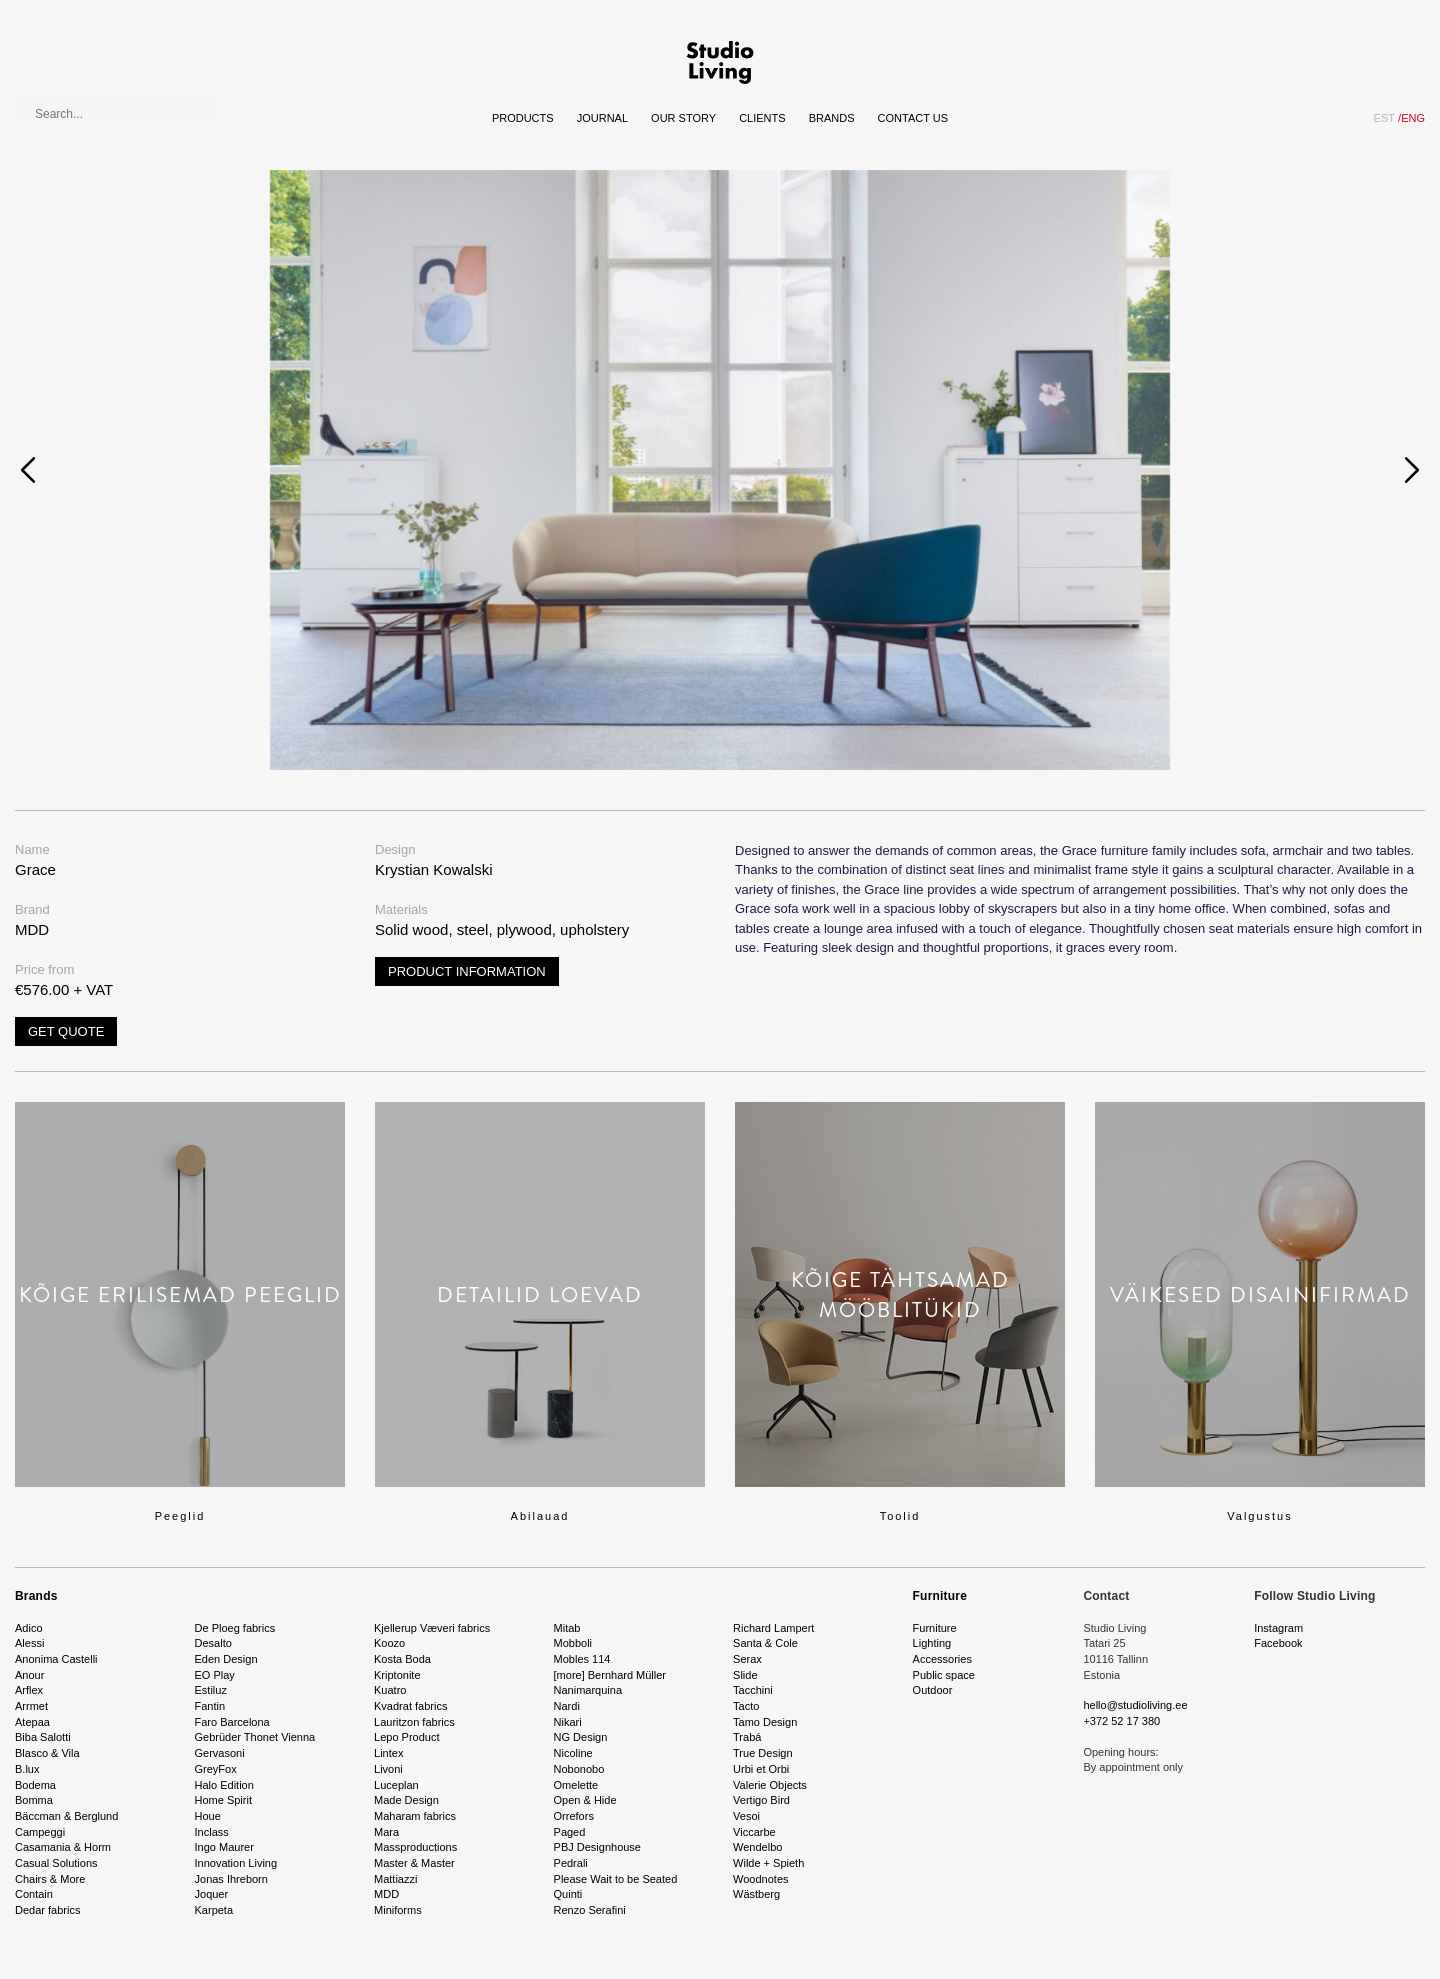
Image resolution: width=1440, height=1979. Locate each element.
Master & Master (414, 1863)
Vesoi (746, 1816)
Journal (602, 118)
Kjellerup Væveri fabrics (432, 1628)
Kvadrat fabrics (410, 1706)
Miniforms (398, 1910)
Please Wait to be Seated (616, 1879)
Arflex (29, 1690)
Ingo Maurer (224, 1847)
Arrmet (31, 1706)
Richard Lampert (773, 1628)
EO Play (215, 1675)
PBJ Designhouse (597, 1847)
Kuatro (390, 1690)
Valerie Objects (770, 1785)
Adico (29, 1628)
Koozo (389, 1643)
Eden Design (226, 1659)
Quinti (568, 1894)
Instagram (1278, 1628)
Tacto (746, 1706)
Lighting (932, 1643)
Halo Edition (224, 1785)
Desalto (213, 1643)
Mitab (567, 1628)
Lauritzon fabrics (414, 1722)
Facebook (1278, 1643)
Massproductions (415, 1847)
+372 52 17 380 (1121, 1721)
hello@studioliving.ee (1135, 1705)
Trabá (747, 1737)
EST (1384, 118)
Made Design (406, 1800)
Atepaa (32, 1722)
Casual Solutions (56, 1863)
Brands (832, 118)
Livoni (388, 1769)
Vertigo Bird (761, 1800)
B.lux (27, 1769)
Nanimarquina (588, 1690)
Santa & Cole (765, 1643)
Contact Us (913, 118)
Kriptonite (397, 1675)
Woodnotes (760, 1879)
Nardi (567, 1706)
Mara (386, 1832)
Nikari (568, 1722)
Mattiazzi (395, 1879)
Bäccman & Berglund (66, 1816)
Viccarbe (754, 1832)
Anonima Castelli (56, 1659)
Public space (944, 1675)
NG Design (581, 1737)
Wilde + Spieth (768, 1863)
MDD (386, 1894)
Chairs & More (50, 1879)
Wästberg (756, 1894)
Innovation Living (236, 1863)
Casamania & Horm (63, 1847)
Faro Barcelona (232, 1722)
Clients (762, 118)
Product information (467, 971)
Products (523, 118)
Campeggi (40, 1832)
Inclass (212, 1832)
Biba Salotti (43, 1737)
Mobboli (573, 1643)
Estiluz (211, 1690)
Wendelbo (757, 1847)
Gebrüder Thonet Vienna (255, 1737)
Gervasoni (220, 1753)
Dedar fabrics (47, 1910)
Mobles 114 (582, 1659)
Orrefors (574, 1816)
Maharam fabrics (415, 1816)
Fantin (210, 1706)
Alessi (29, 1643)
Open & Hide (585, 1800)
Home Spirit (223, 1800)
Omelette (576, 1785)
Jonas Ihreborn (231, 1879)
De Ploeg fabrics (235, 1628)
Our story (683, 118)
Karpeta (214, 1910)
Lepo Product (406, 1737)
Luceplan (396, 1785)
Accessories (942, 1659)
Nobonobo (579, 1769)
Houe (208, 1816)
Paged (570, 1832)
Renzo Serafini (590, 1910)
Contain (34, 1894)
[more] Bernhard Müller (610, 1675)
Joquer (212, 1894)
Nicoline (573, 1753)
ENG (1411, 118)
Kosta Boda (402, 1659)
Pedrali (571, 1863)
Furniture (940, 1596)
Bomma (34, 1800)
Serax (747, 1659)
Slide (745, 1675)
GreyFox (216, 1769)
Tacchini (753, 1690)
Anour (29, 1675)
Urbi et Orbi (761, 1769)
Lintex (388, 1753)
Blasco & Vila (47, 1753)
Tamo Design (765, 1722)
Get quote (66, 1031)
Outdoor (933, 1690)
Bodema (35, 1785)
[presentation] (28, 470)
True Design (763, 1753)
